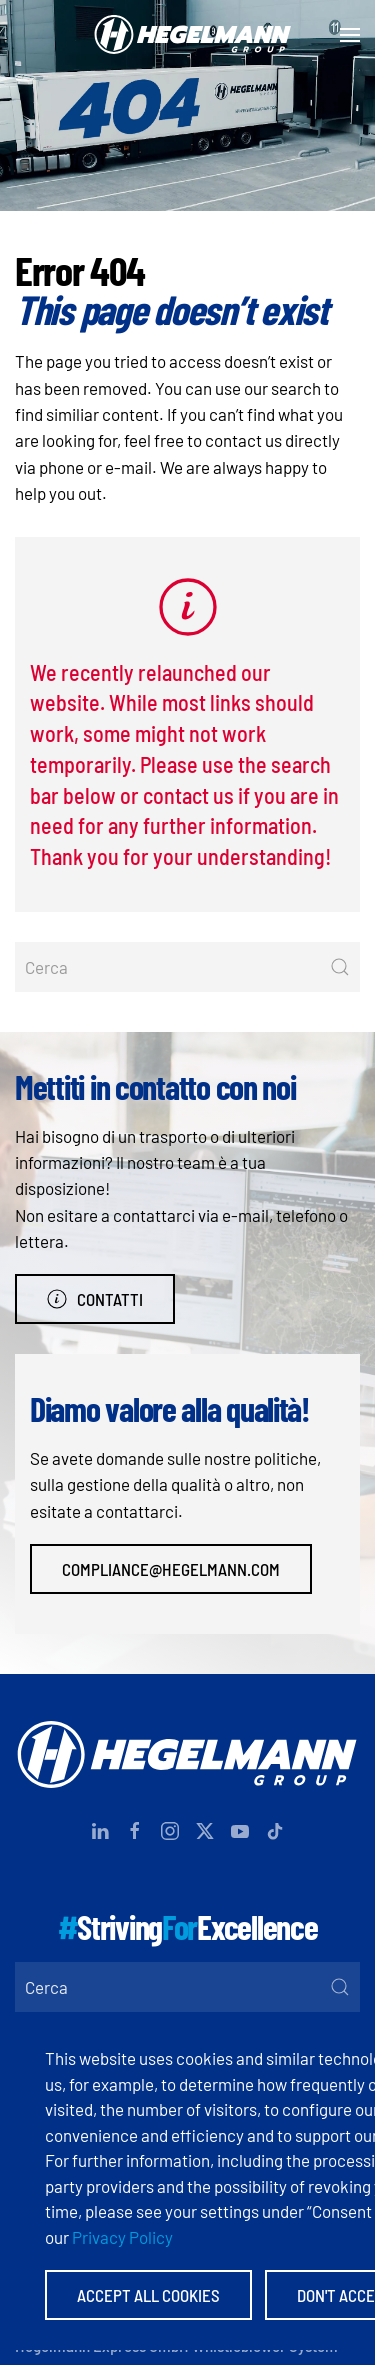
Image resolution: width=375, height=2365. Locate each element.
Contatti (95, 1299)
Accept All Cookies (148, 2295)
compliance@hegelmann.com (171, 1569)
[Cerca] (187, 967)
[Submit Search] (340, 967)
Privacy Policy (122, 2237)
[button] (350, 35)
